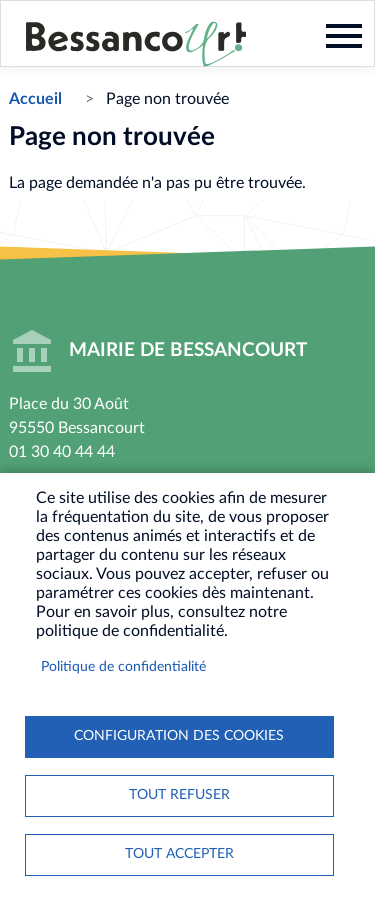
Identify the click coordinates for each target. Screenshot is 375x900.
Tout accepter (179, 854)
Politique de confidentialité (123, 667)
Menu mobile (344, 36)
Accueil (35, 99)
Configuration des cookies (179, 736)
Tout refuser (179, 795)
